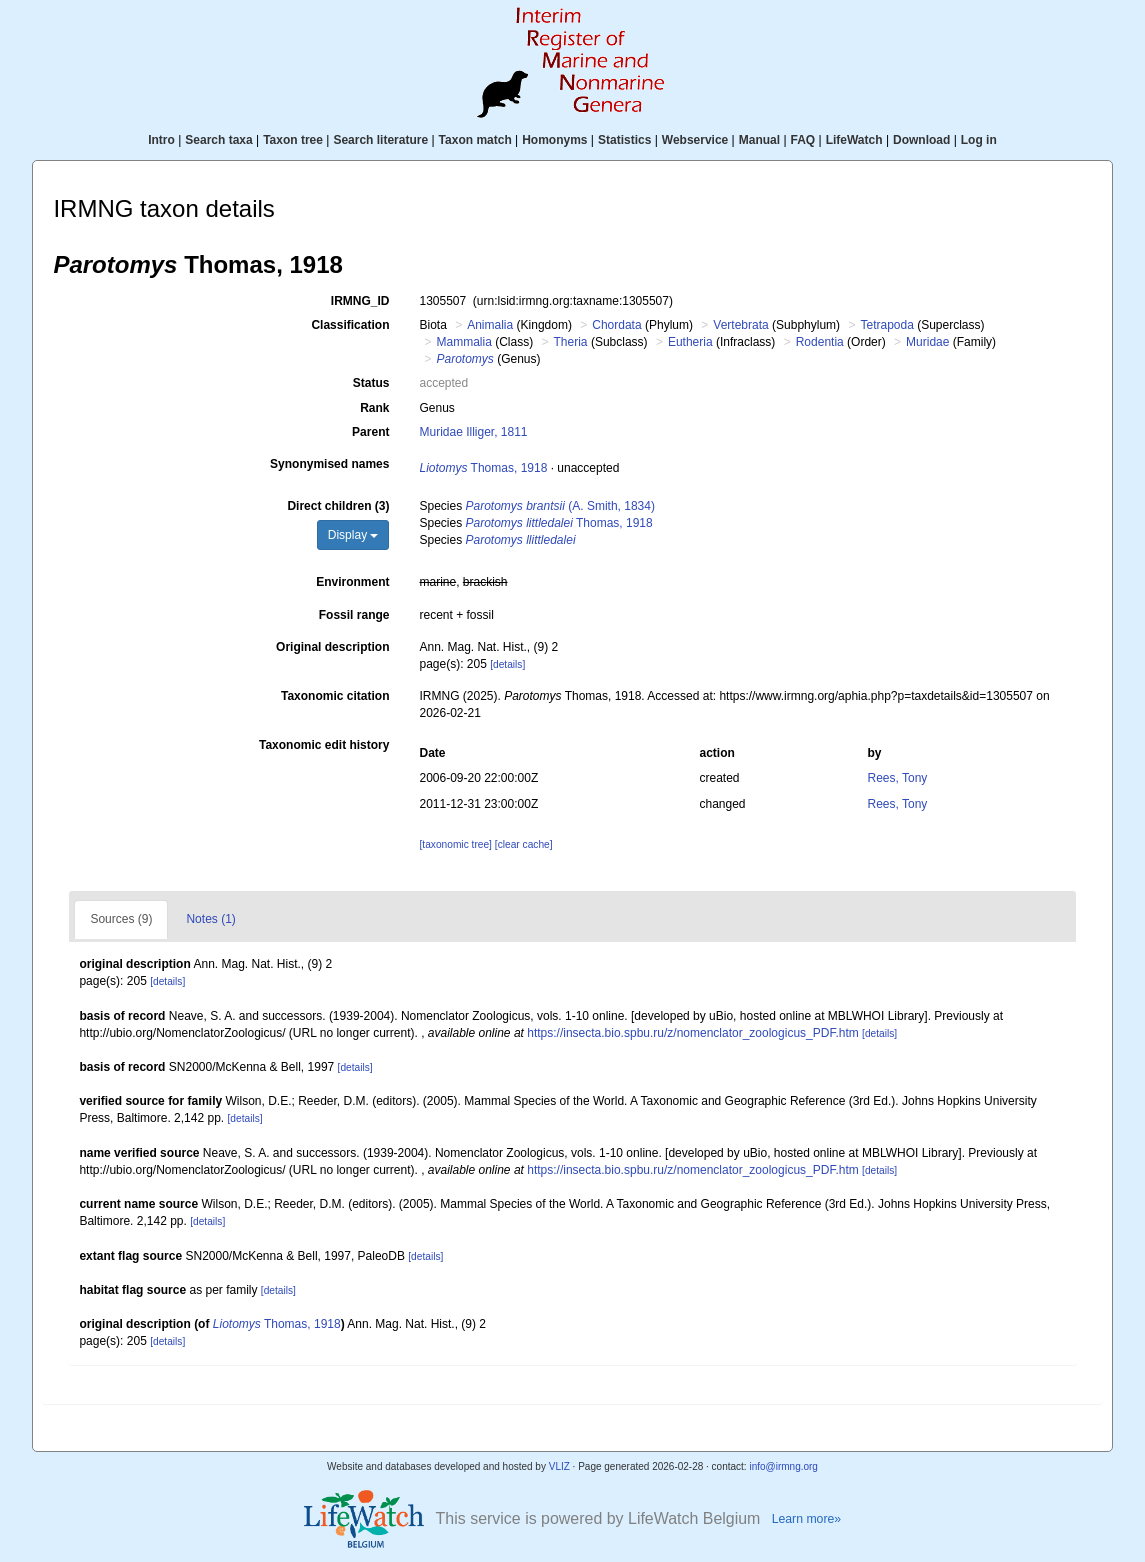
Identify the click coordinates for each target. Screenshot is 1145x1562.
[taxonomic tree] (455, 844)
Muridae (927, 342)
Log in (979, 140)
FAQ (803, 140)
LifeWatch (854, 140)
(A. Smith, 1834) (560, 506)
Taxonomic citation (335, 696)
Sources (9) (121, 919)
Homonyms (554, 140)
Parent (370, 432)
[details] (507, 664)
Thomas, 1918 (483, 468)
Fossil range (354, 615)
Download (921, 140)
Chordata (616, 325)
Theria (571, 342)
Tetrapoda (886, 325)
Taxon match (475, 140)
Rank (374, 408)
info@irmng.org (783, 1466)
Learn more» (807, 1519)
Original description (332, 647)
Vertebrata (740, 325)
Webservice (695, 140)
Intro (161, 140)
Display (353, 535)
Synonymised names (329, 464)
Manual (759, 140)
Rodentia (820, 342)
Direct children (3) (338, 506)
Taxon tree (293, 140)
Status (371, 383)
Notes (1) (210, 919)
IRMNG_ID (360, 301)
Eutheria (690, 342)
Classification (350, 325)
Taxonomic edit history (324, 745)
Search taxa (218, 140)
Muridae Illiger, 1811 (473, 432)
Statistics (624, 140)
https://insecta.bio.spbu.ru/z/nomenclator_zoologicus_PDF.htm (693, 1033)
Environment (352, 582)
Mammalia (463, 342)
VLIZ (559, 1466)
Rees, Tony (898, 778)
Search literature (380, 140)
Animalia (490, 325)
